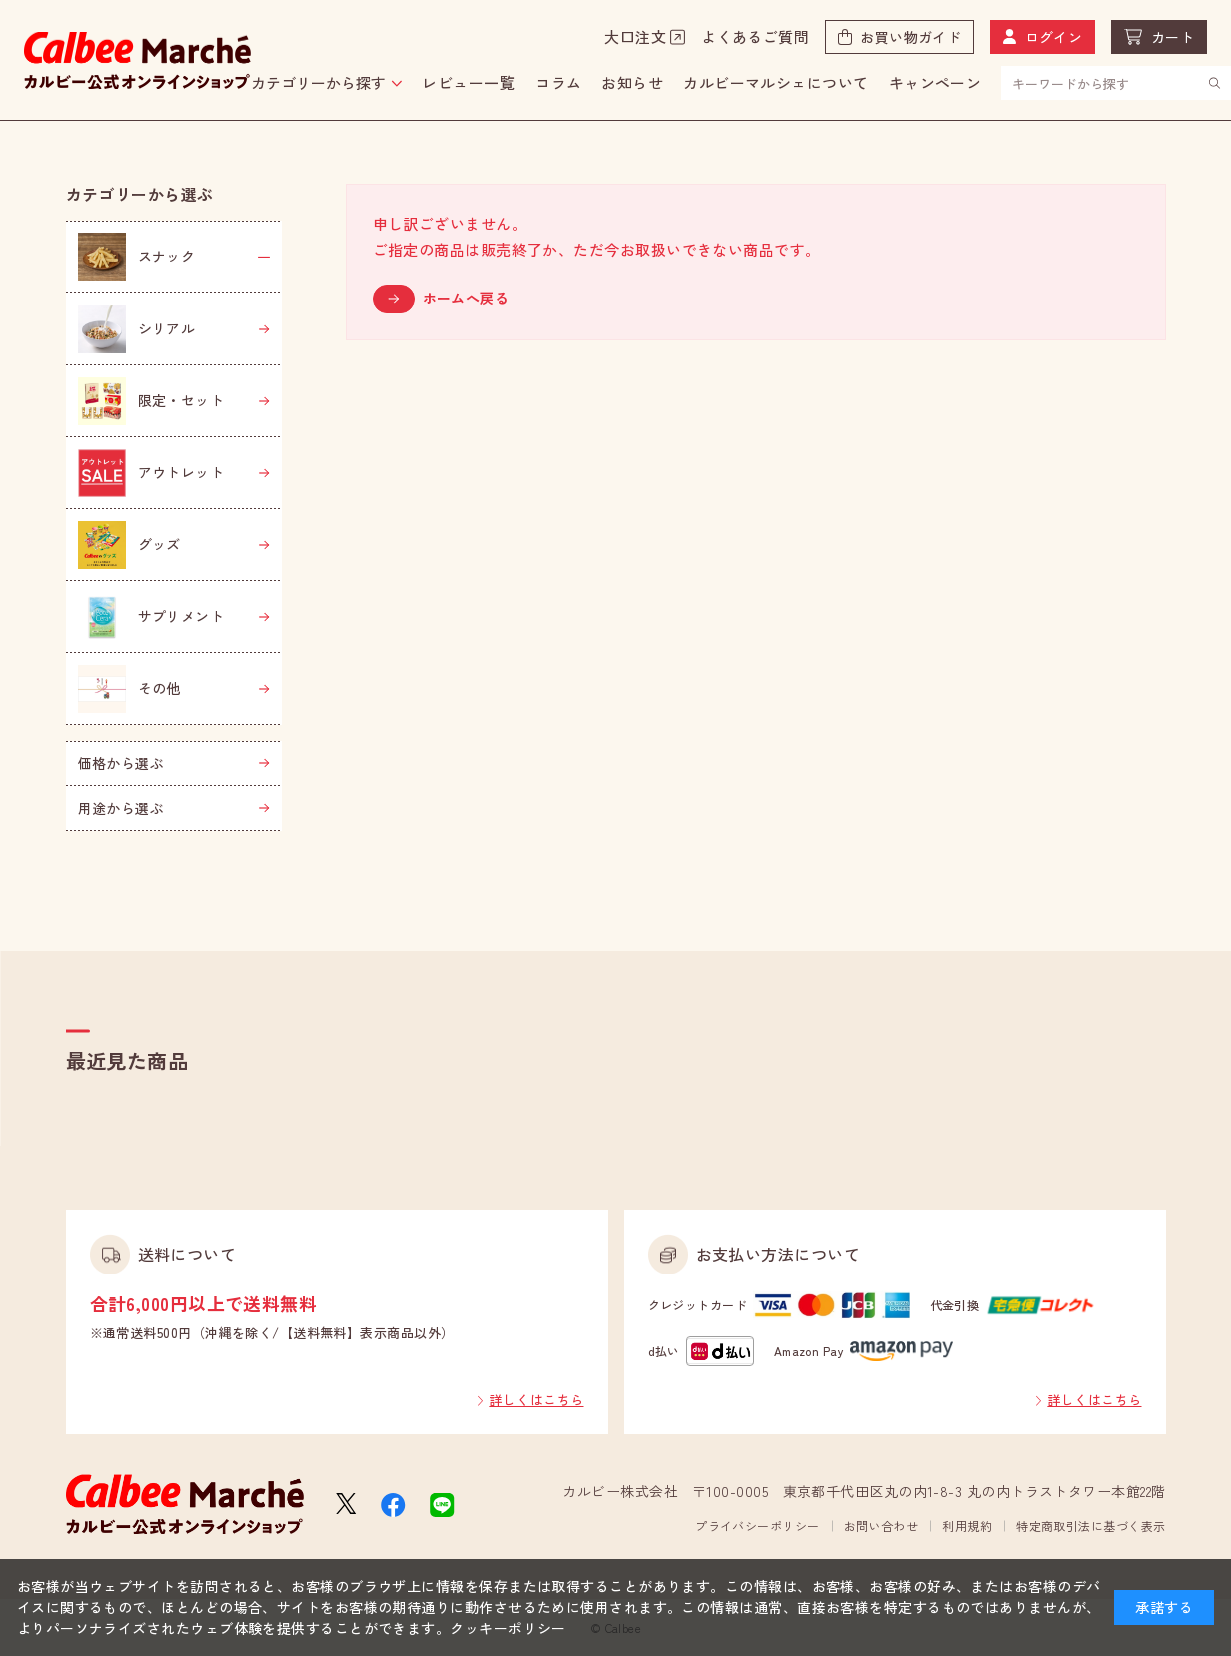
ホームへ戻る (466, 298)
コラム (558, 82)
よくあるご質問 (755, 36)
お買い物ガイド (910, 37)
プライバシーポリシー (757, 1525)
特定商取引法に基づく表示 (1090, 1525)
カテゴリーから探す (318, 82)
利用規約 (967, 1525)
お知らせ (632, 82)
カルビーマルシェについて (775, 82)
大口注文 (635, 36)
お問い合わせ (881, 1525)
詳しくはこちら (536, 1399)
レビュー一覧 (468, 82)
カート (1172, 37)
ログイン (1054, 37)
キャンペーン (935, 82)
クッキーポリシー (508, 1628)
